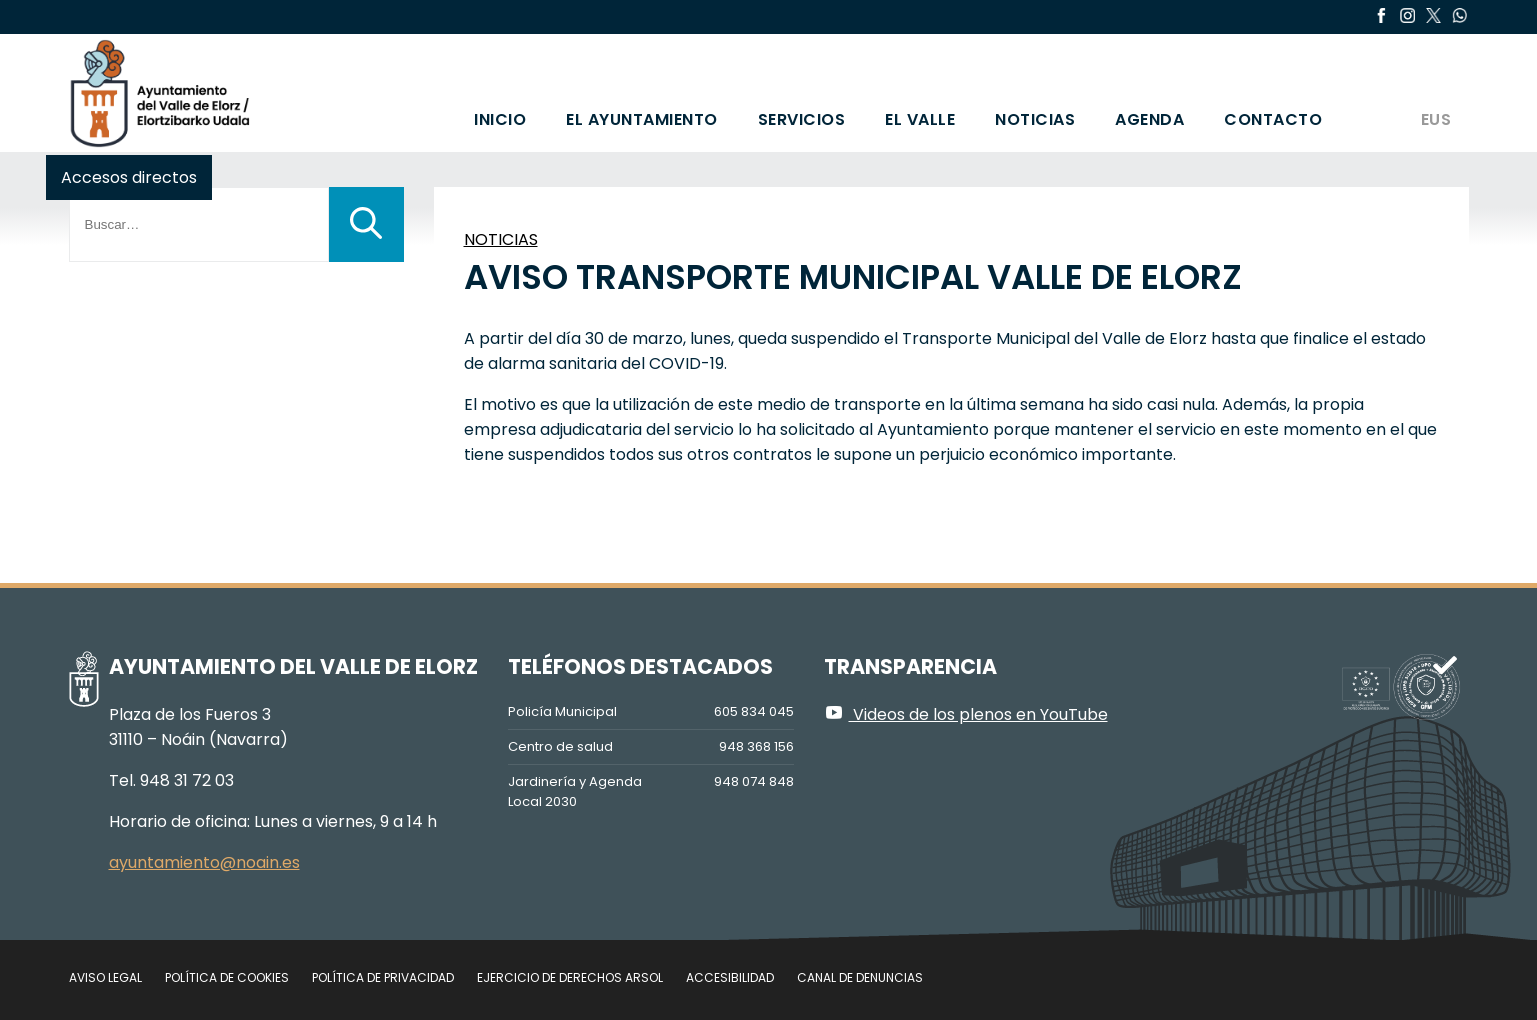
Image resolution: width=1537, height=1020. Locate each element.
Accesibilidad (730, 977)
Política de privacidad (383, 977)
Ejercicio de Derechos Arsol (570, 977)
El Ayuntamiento (642, 119)
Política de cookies (227, 977)
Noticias (1035, 119)
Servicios (802, 119)
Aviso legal (105, 977)
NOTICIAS (501, 239)
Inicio (500, 119)
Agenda (1149, 119)
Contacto (1273, 119)
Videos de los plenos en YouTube (966, 714)
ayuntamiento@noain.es (204, 862)
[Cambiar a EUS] (1435, 93)
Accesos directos (129, 177)
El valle (920, 119)
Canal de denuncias (860, 977)
